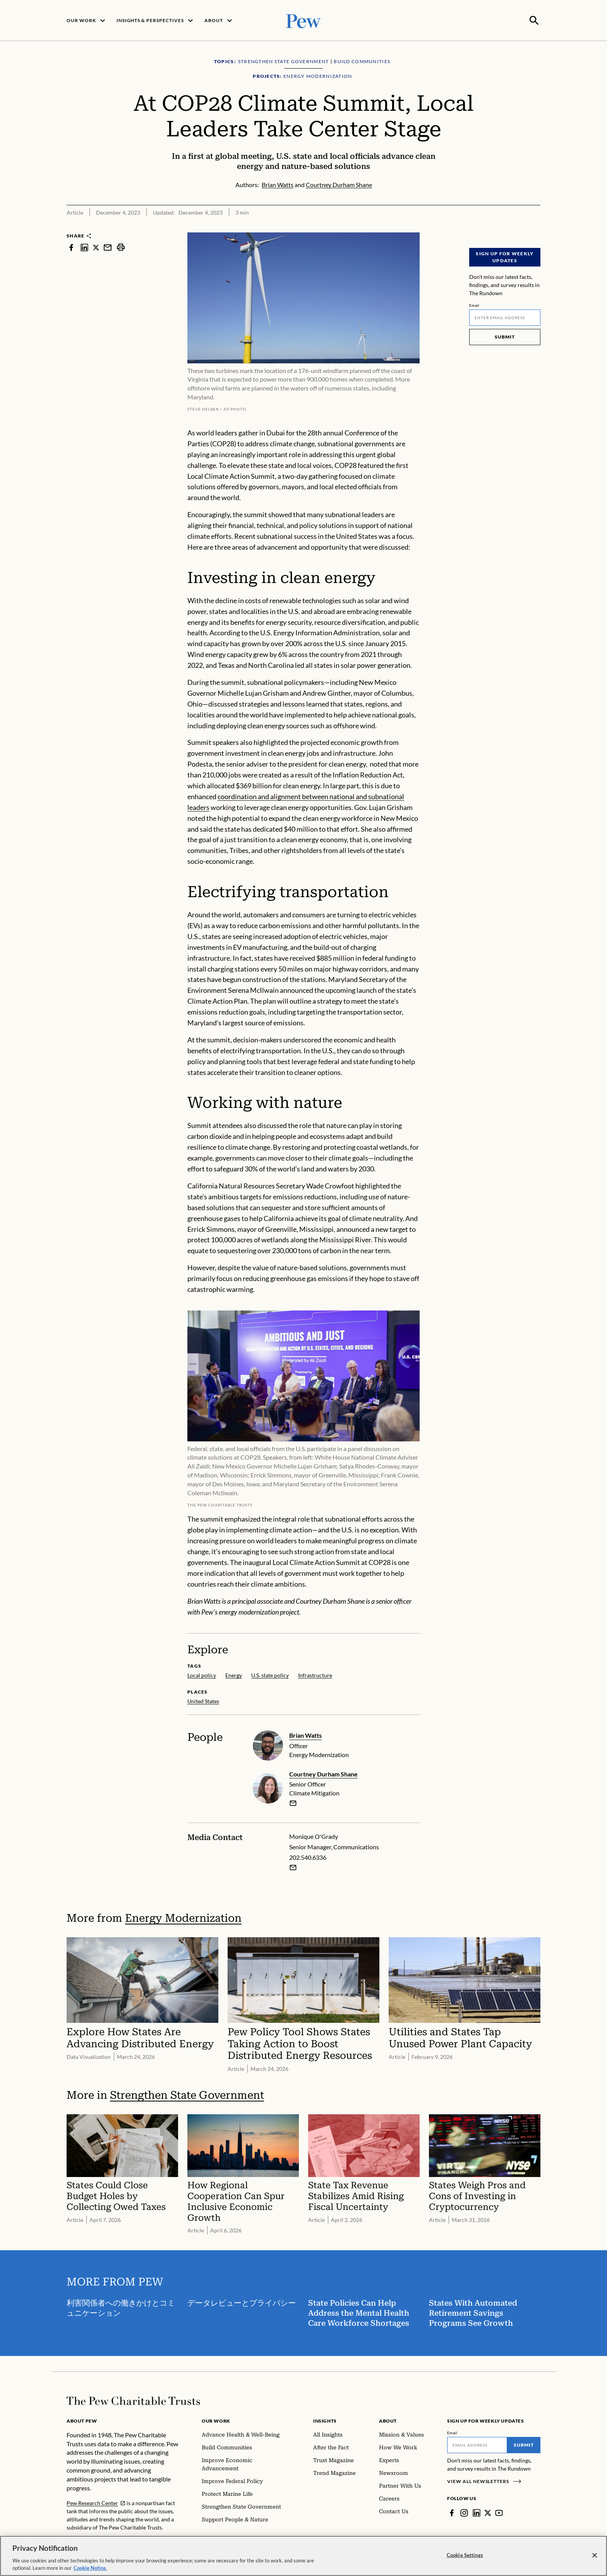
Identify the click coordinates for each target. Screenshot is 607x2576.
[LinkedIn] (476, 2512)
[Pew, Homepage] (303, 20)
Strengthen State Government (187, 2094)
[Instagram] (464, 2512)
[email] (293, 1802)
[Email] (504, 317)
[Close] (594, 2555)
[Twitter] (487, 2512)
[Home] (133, 2400)
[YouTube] (499, 2512)
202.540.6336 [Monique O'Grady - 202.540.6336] (307, 1856)
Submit (505, 336)
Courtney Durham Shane (323, 1772)
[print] (120, 246)
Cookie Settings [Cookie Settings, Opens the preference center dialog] (465, 2555)
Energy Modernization (183, 1917)
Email (474, 304)
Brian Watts (305, 1734)
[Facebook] (451, 2512)
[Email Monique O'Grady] (293, 1866)
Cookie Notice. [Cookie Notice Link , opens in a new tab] (90, 2568)
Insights (325, 2420)
